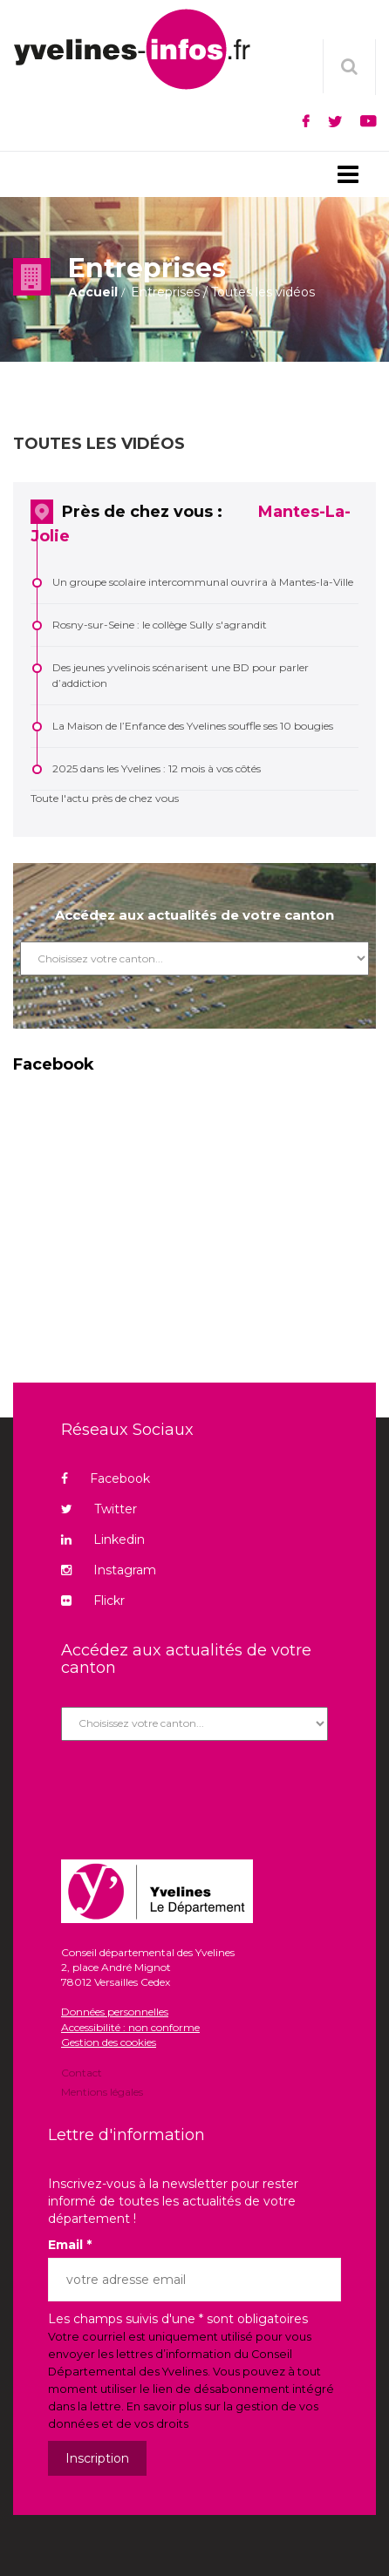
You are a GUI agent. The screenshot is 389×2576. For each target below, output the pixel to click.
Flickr (93, 1600)
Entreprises (165, 292)
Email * (70, 2245)
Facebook (105, 1478)
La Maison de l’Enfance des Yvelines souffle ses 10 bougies (192, 725)
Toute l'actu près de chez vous (105, 798)
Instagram (108, 1570)
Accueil (93, 292)
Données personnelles (114, 2011)
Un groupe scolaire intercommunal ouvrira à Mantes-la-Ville (202, 581)
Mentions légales (102, 2091)
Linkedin (103, 1539)
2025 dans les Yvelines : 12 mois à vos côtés (156, 768)
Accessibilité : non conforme (130, 2027)
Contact (81, 2074)
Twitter (99, 1509)
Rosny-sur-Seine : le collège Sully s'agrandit (159, 624)
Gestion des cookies (108, 2042)
